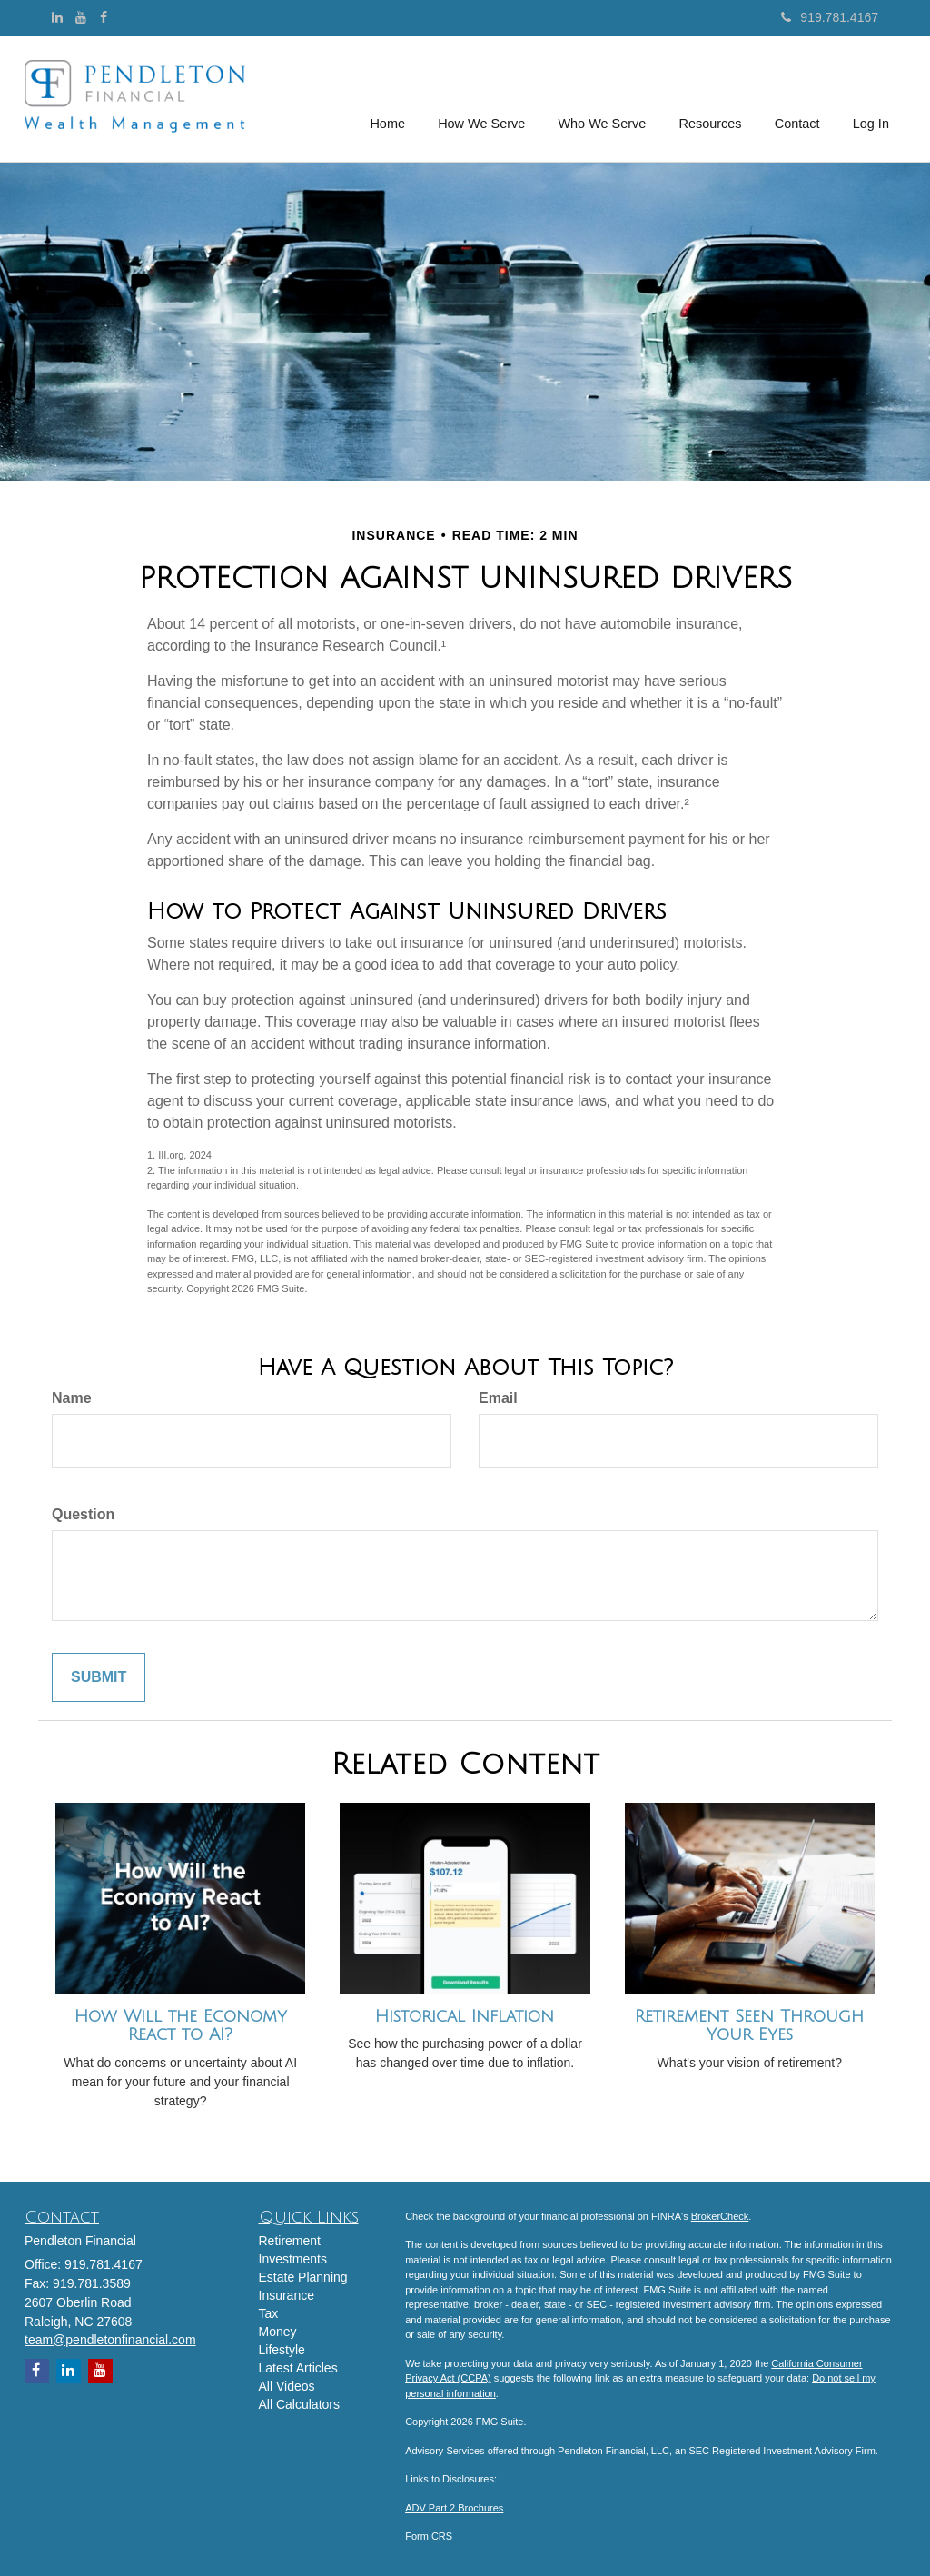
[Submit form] (98, 1678)
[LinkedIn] (57, 17)
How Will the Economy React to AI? (180, 2025)
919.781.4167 (829, 17)
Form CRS (428, 2536)
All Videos (287, 2386)
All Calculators (299, 2404)
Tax (269, 2313)
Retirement (290, 2240)
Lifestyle (282, 2349)
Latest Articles (298, 2368)
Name (72, 1398)
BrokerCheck (720, 2216)
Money (278, 2331)
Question (83, 1514)
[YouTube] (80, 17)
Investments (293, 2259)
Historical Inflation (464, 2016)
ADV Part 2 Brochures (454, 2507)
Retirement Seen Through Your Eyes (749, 2025)
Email (498, 1398)
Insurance (286, 2295)
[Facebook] (103, 17)
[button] (483, 99)
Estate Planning (303, 2277)
